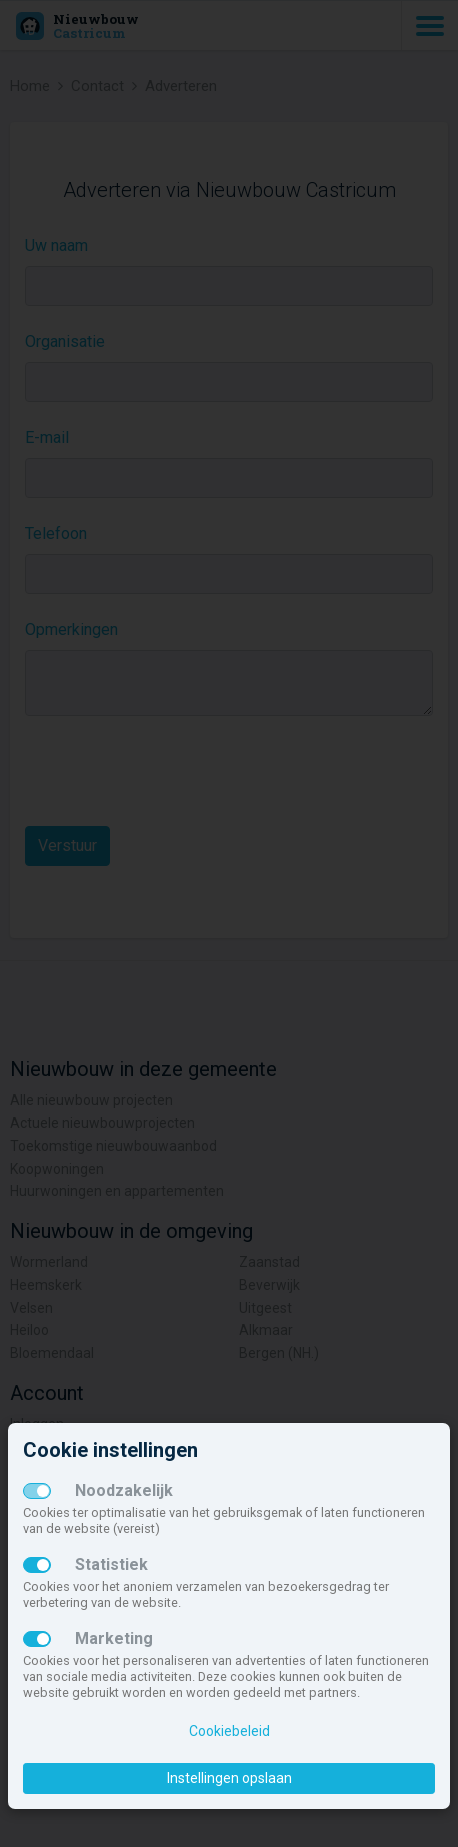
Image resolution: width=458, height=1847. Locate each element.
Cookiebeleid (229, 1731)
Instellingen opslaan (229, 1778)
